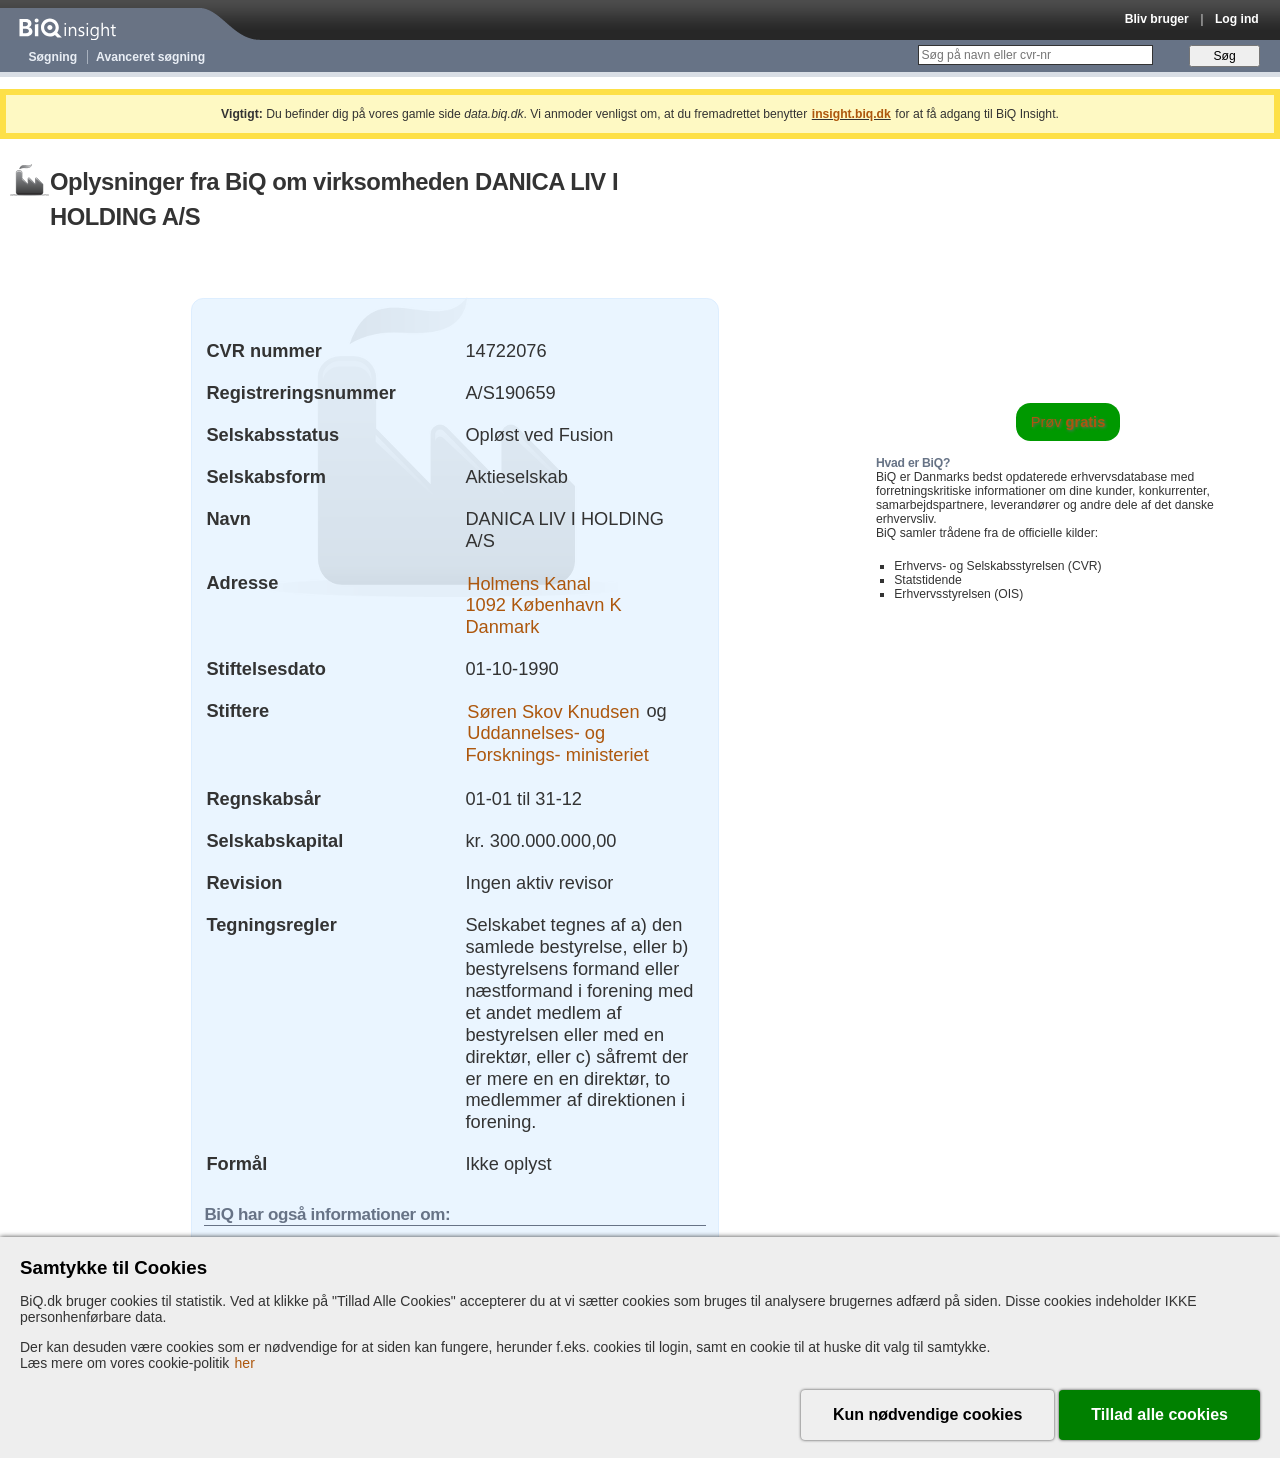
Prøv (1068, 422)
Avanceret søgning (150, 57)
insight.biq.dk (851, 114)
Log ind (1237, 19)
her (245, 1363)
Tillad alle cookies (1159, 1414)
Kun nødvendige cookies (927, 1414)
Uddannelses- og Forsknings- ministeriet (556, 743)
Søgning (53, 57)
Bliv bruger (1157, 19)
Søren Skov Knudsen (553, 710)
